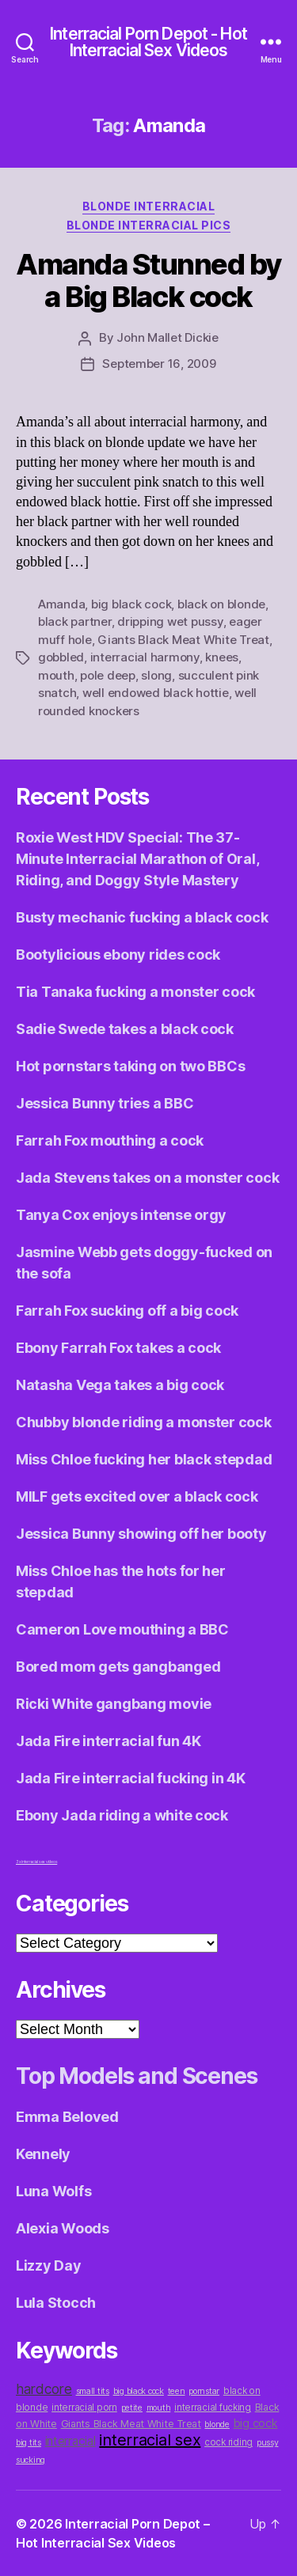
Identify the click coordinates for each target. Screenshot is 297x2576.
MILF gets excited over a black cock (137, 1496)
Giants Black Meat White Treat (183, 639)
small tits (92, 2391)
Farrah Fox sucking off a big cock (127, 1310)
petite (132, 2408)
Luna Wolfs (53, 2191)
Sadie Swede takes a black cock (125, 1029)
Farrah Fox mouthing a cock (110, 1140)
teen (176, 2391)
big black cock (131, 604)
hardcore (44, 2389)
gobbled (61, 657)
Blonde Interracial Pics (149, 225)
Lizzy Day (49, 2265)
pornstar (203, 2391)
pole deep (107, 675)
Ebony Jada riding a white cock (122, 1815)
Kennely (43, 2154)
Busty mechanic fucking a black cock (142, 917)
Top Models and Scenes (136, 2076)
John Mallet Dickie (167, 337)
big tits (28, 2443)
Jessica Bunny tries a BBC (104, 1103)
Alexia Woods (62, 2228)
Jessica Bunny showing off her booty (141, 1533)
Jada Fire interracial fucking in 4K (131, 1778)
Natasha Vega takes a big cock (120, 1385)
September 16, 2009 (158, 363)
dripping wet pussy (170, 621)
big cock (256, 2423)
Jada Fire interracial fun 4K (108, 1741)
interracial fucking (212, 2407)
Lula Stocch (56, 2302)
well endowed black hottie (155, 692)
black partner (75, 621)
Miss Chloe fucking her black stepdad (144, 1459)
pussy (268, 2443)
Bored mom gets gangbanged (118, 1666)
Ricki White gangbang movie (113, 1703)
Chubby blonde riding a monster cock (144, 1422)
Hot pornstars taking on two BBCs (130, 1066)
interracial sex (149, 2439)
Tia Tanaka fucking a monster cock (135, 991)
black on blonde (221, 604)
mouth (56, 675)
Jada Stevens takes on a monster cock (147, 1177)
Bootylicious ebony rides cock (118, 954)
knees (221, 657)
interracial (70, 2441)
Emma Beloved (67, 2116)
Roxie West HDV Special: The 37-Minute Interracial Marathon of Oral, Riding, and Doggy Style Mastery (137, 858)
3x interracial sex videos (36, 1861)
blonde (216, 2424)
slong (156, 675)
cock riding (228, 2442)
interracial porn (84, 2407)
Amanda (61, 604)
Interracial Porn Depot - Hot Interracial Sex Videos (148, 42)
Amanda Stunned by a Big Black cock (148, 280)
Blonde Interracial (148, 206)
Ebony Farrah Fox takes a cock (118, 1347)
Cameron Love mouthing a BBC (122, 1629)
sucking (30, 2460)
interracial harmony (145, 657)
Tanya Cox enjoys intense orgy (121, 1215)
